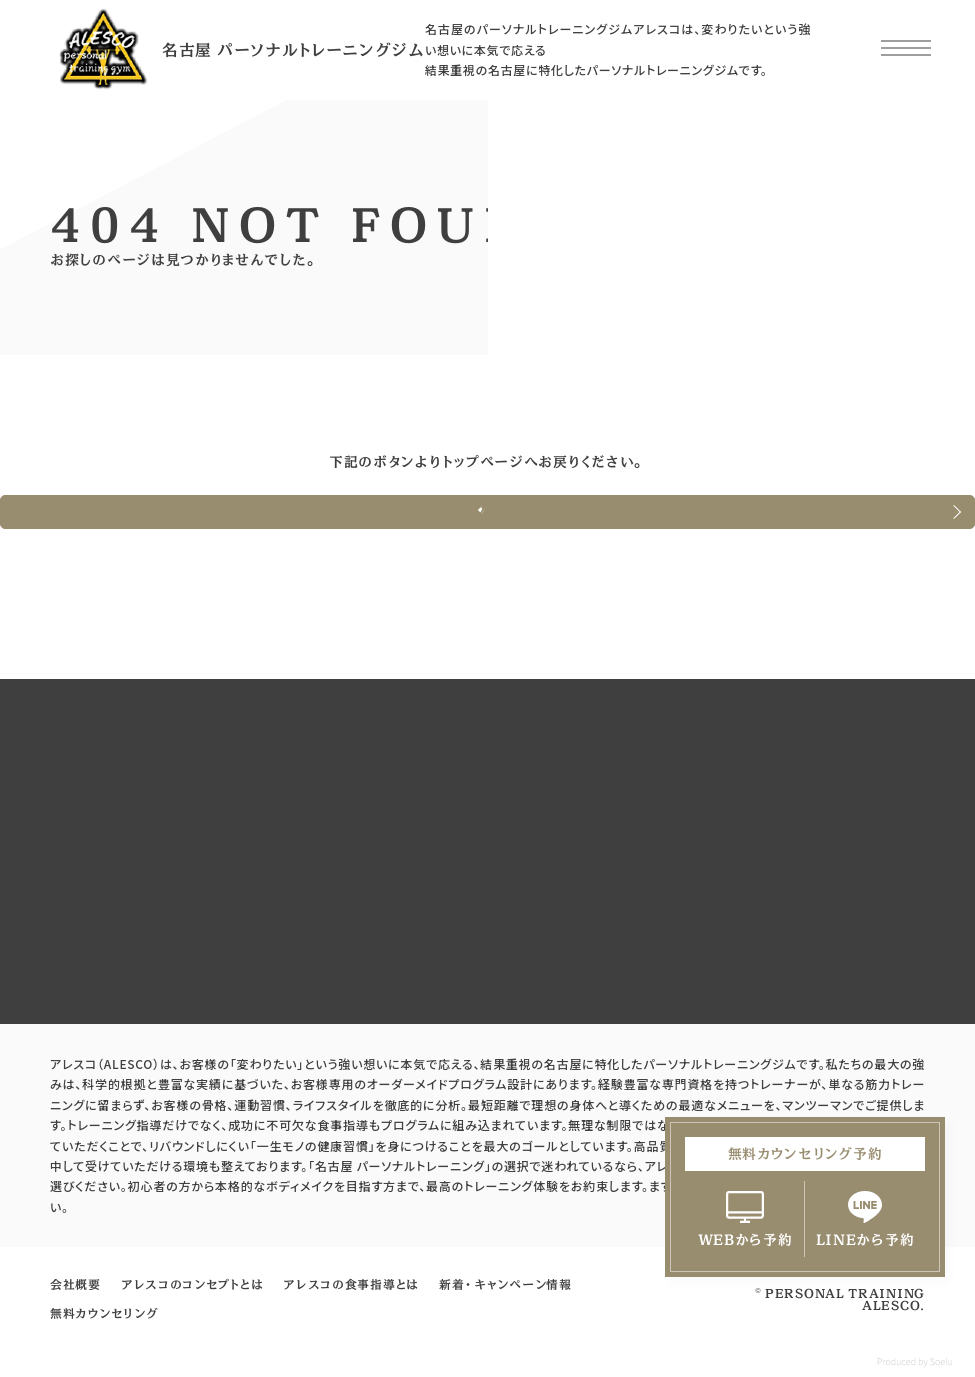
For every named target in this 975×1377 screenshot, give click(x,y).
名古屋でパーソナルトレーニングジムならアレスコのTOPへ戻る (487, 512)
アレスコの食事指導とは (351, 1284)
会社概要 (75, 1284)
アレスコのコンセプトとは (192, 1284)
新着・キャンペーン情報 (505, 1284)
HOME (90, 379)
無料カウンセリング (104, 1313)
